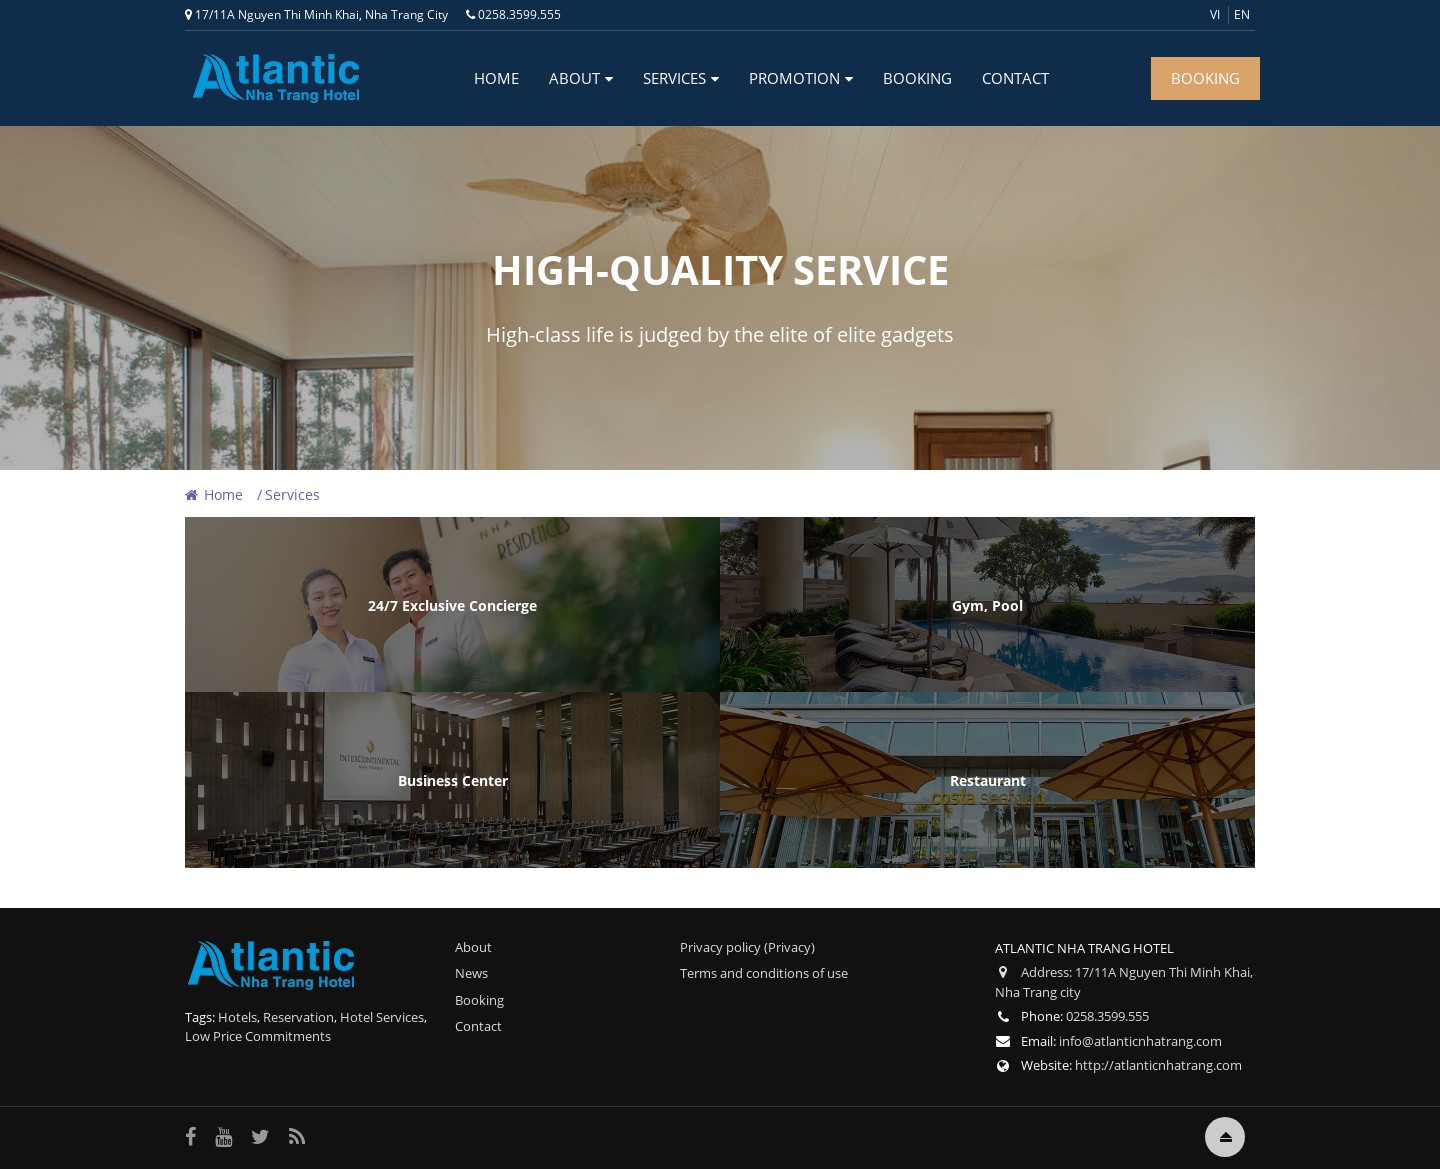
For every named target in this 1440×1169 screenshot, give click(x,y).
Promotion (794, 78)
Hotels (237, 1017)
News (471, 973)
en (1242, 14)
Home (496, 78)
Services (674, 78)
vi (1215, 14)
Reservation (298, 1017)
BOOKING (1205, 78)
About (574, 78)
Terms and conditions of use (764, 973)
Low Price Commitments (258, 1036)
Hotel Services (382, 1017)
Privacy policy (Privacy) (747, 947)
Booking (917, 78)
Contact (1015, 78)
